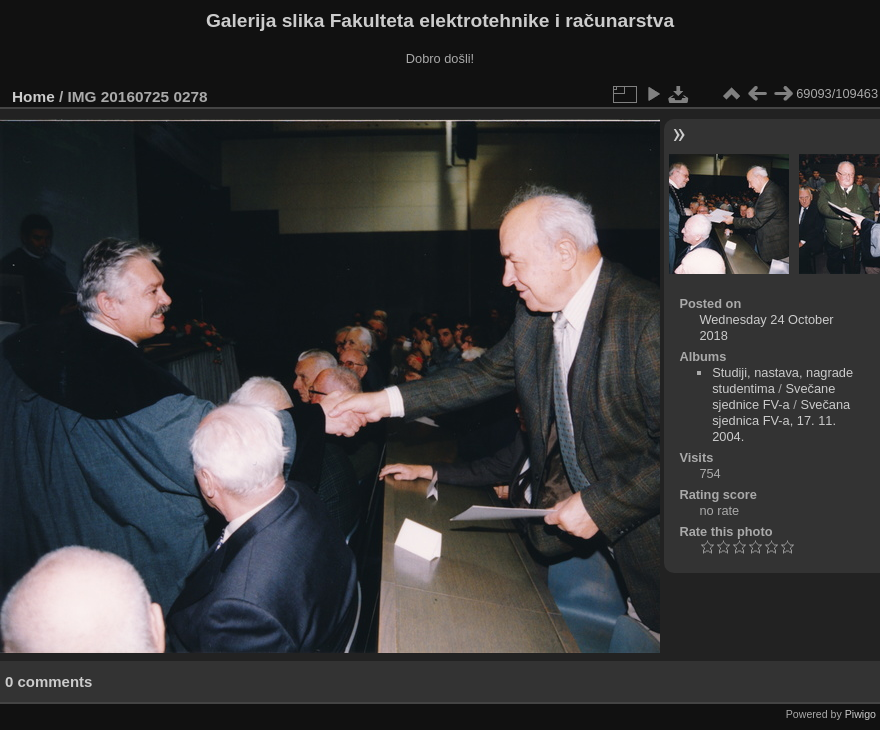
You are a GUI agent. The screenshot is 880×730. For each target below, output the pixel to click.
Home (33, 96)
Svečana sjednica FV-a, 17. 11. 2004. (781, 420)
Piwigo (860, 714)
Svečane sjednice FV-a (773, 396)
